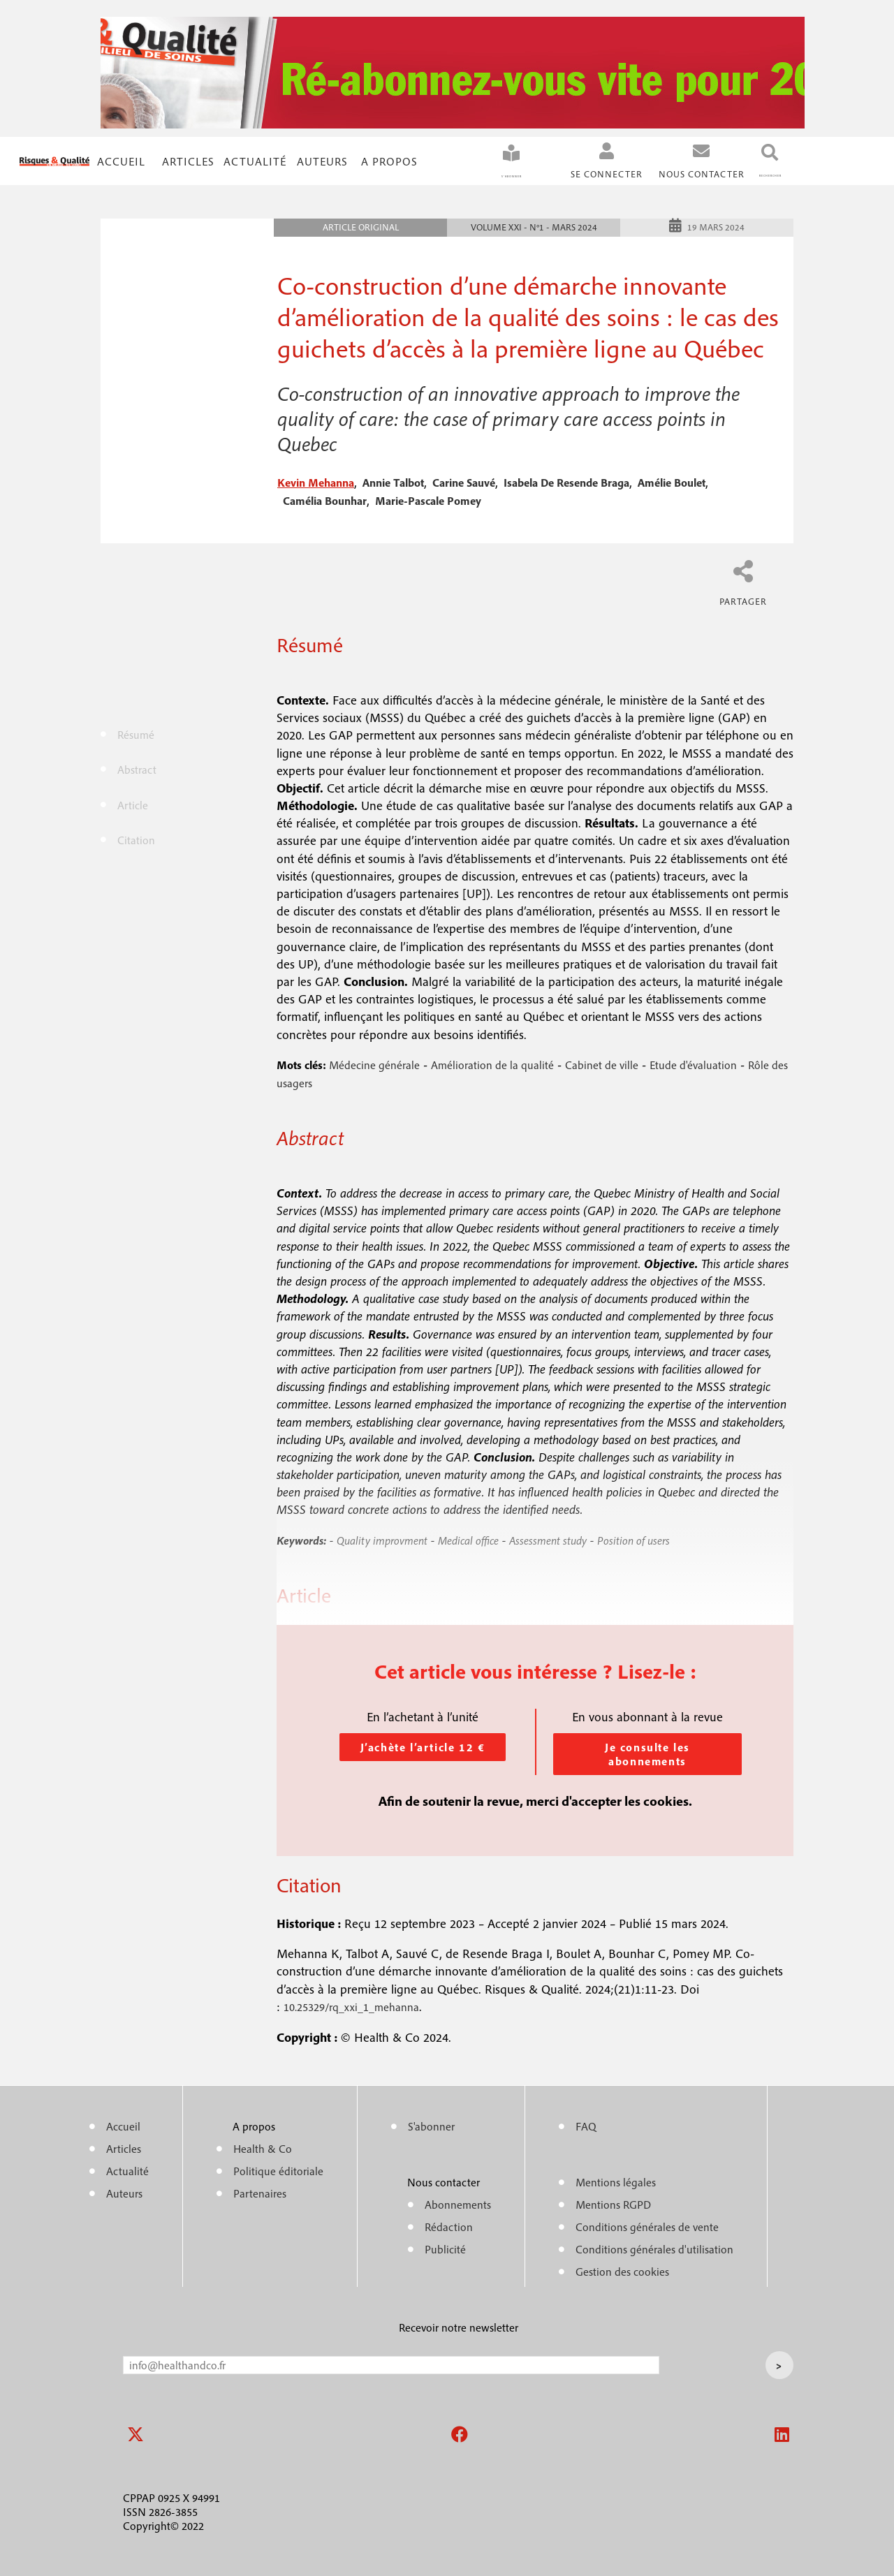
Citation (136, 838)
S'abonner (467, 174)
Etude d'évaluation (693, 1063)
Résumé (135, 732)
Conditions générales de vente (647, 2225)
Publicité (445, 2247)
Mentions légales (616, 2180)
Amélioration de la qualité (492, 1063)
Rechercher (748, 174)
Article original (361, 225)
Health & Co (262, 2147)
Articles (123, 2147)
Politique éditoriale (278, 2169)
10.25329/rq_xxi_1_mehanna (351, 2005)
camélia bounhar (325, 499)
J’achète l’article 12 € (422, 1745)
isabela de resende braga (566, 480)
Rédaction (449, 2225)
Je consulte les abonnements (647, 1752)
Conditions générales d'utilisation (654, 2247)
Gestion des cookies (622, 2269)
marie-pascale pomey (428, 499)
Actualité (255, 160)
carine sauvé (463, 480)
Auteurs (322, 160)
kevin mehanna (315, 480)
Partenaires (259, 2191)
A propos (389, 160)
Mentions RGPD (613, 2202)
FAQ (586, 2124)
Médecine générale (374, 1063)
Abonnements (458, 2202)
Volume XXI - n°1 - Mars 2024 (534, 225)
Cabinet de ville (601, 1063)
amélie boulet (671, 480)
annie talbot (393, 480)
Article (132, 803)
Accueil (121, 160)
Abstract (136, 767)
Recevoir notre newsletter (458, 2325)
